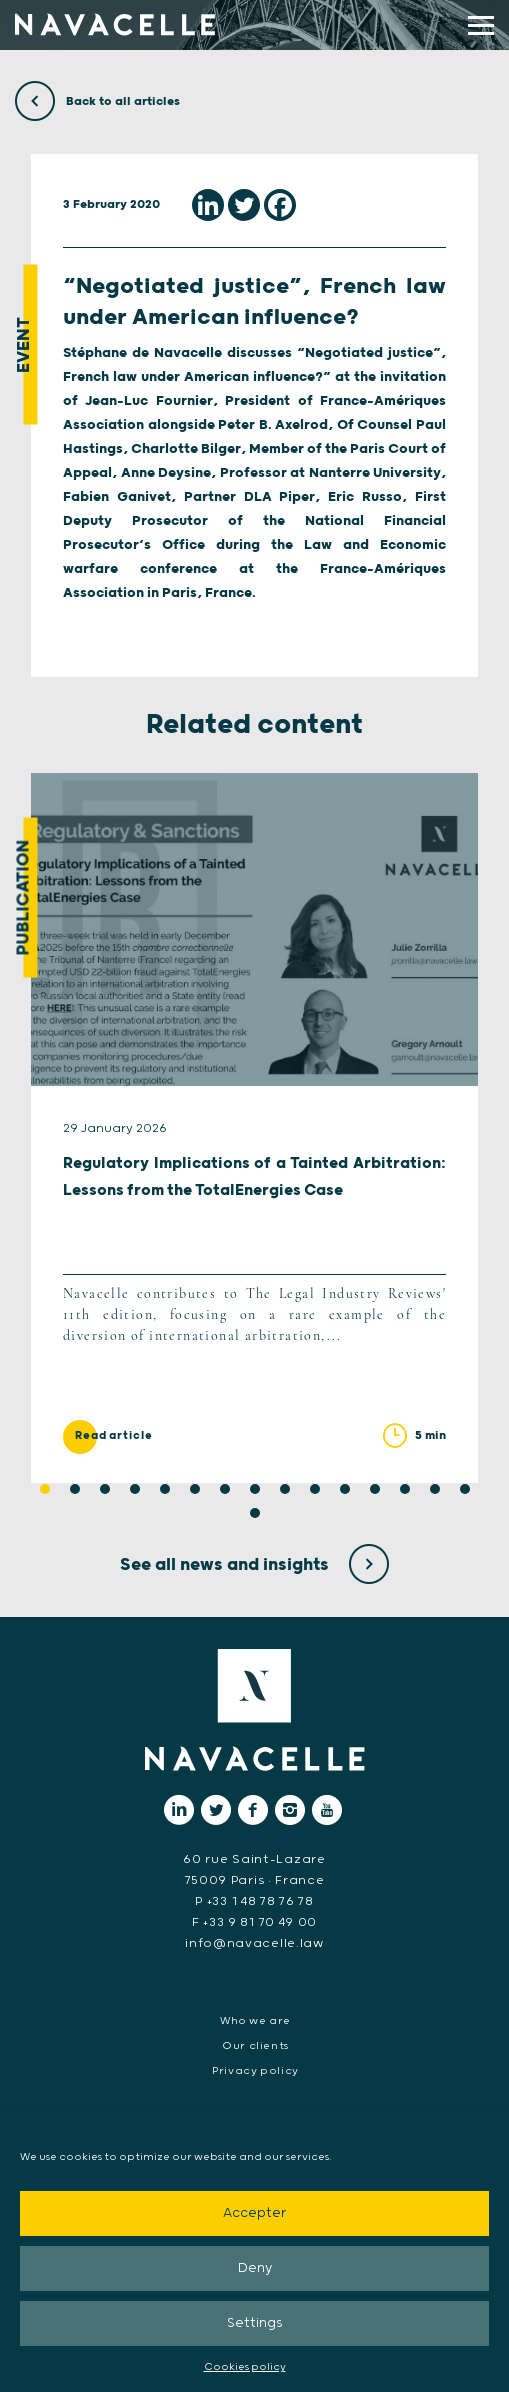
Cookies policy (245, 2367)
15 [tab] (465, 1489)
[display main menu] (481, 25)
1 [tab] (45, 1489)
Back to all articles (97, 101)
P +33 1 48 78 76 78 (254, 1901)
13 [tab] (405, 1489)
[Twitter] (244, 205)
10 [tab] (315, 1489)
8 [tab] (255, 1489)
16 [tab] (255, 1513)
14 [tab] (435, 1489)
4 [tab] (135, 1489)
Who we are (255, 2021)
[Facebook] (280, 205)
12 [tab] (375, 1489)
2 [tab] (75, 1489)
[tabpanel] (254, 1128)
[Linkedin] (208, 205)
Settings (255, 2323)
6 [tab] (195, 1489)
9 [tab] (285, 1489)
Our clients (255, 2046)
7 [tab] (225, 1489)
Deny (255, 2268)
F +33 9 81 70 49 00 (254, 1922)
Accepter (254, 2213)
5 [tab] (165, 1489)
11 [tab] (345, 1489)
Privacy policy (255, 2071)
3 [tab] (105, 1489)
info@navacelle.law (254, 1943)
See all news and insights (254, 1565)
